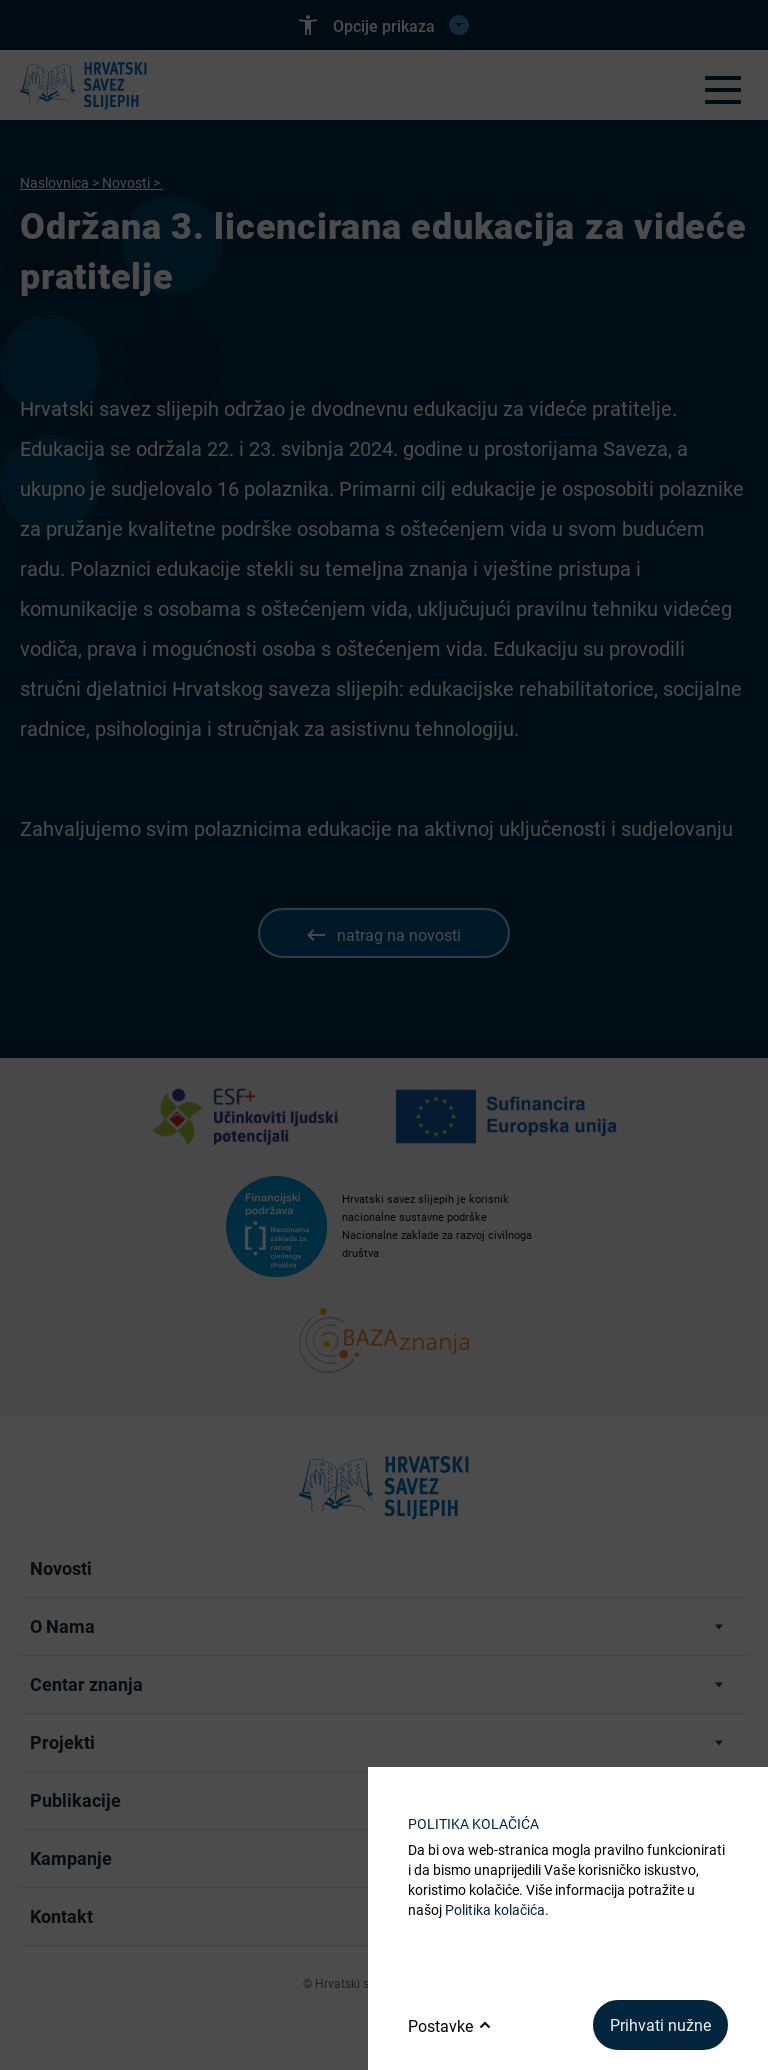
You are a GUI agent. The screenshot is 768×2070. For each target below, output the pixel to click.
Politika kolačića (495, 1909)
